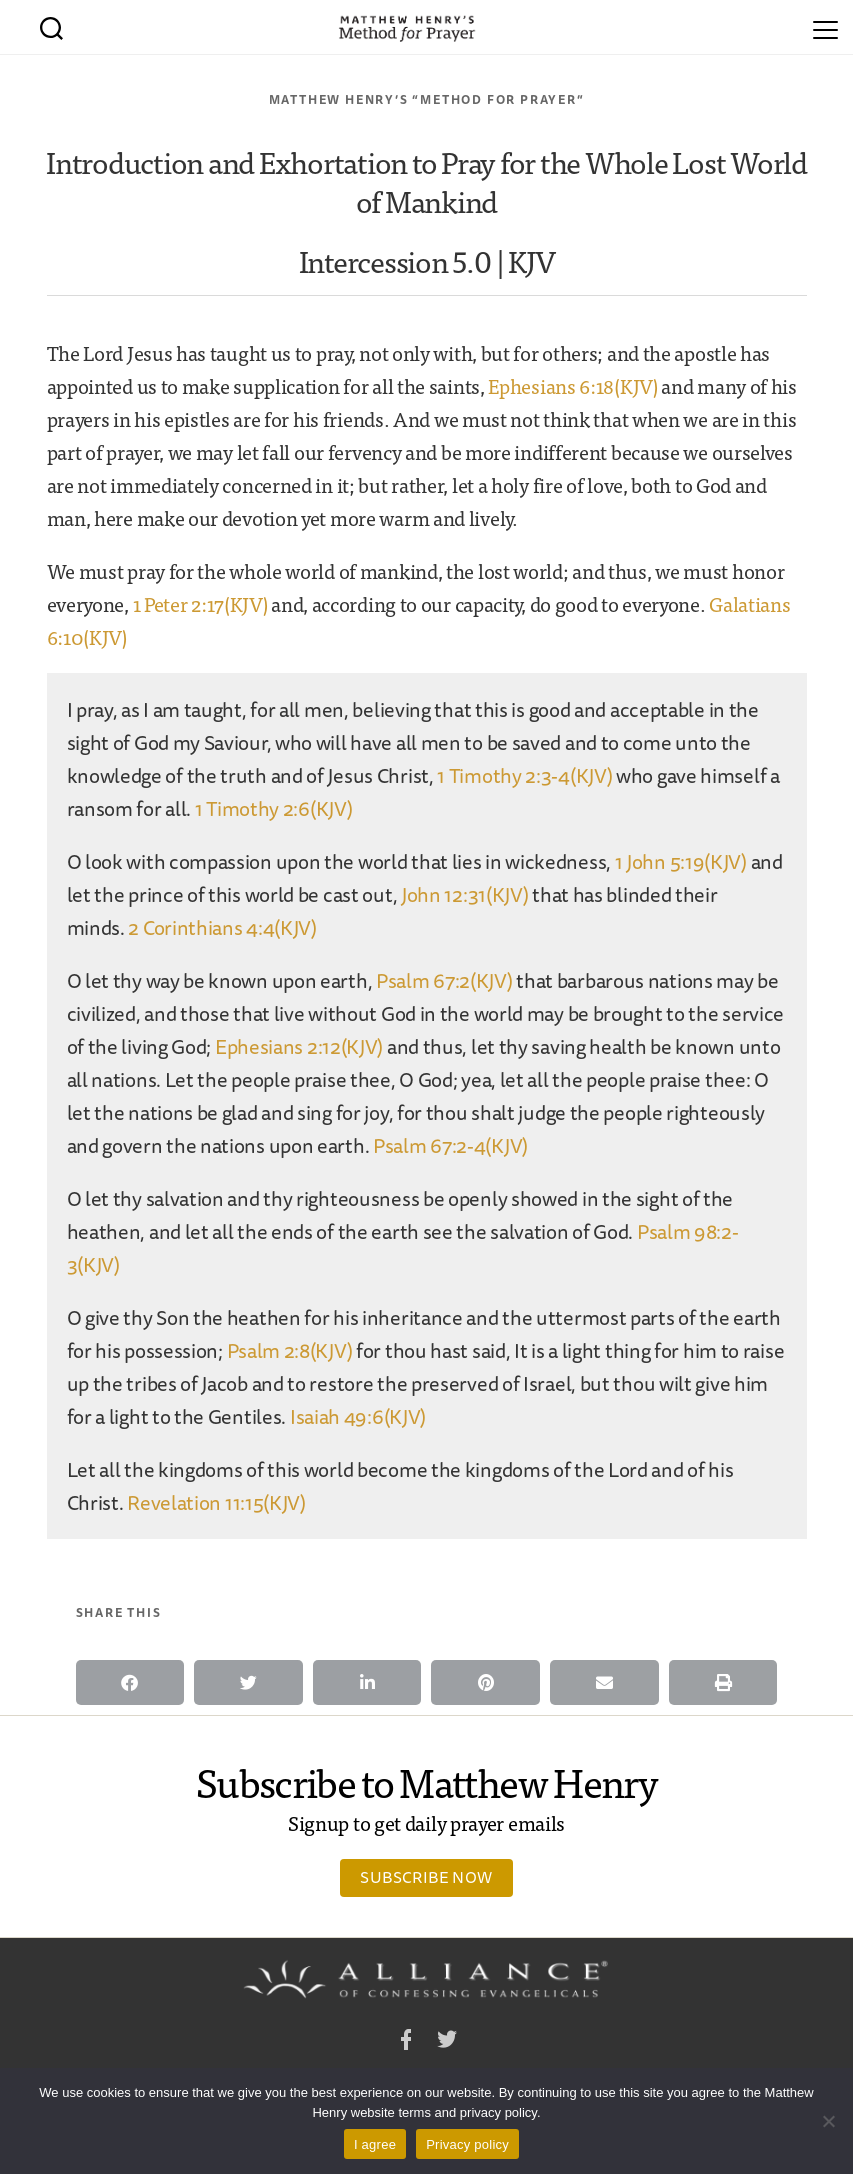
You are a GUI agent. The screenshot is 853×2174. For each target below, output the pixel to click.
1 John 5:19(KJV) (681, 861)
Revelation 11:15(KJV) (216, 1502)
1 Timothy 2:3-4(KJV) (524, 775)
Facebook (406, 2042)
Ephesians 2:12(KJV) (299, 1046)
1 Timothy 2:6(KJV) (274, 808)
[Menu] (825, 27)
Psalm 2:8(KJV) (290, 1350)
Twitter (447, 2042)
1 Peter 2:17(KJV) (200, 603)
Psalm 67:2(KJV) (444, 980)
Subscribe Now (426, 1877)
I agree (375, 2144)
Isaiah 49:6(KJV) (358, 1416)
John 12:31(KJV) (465, 894)
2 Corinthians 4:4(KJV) (222, 927)
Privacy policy (467, 2144)
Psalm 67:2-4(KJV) (450, 1145)
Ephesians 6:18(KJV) (572, 385)
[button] (130, 1682)
